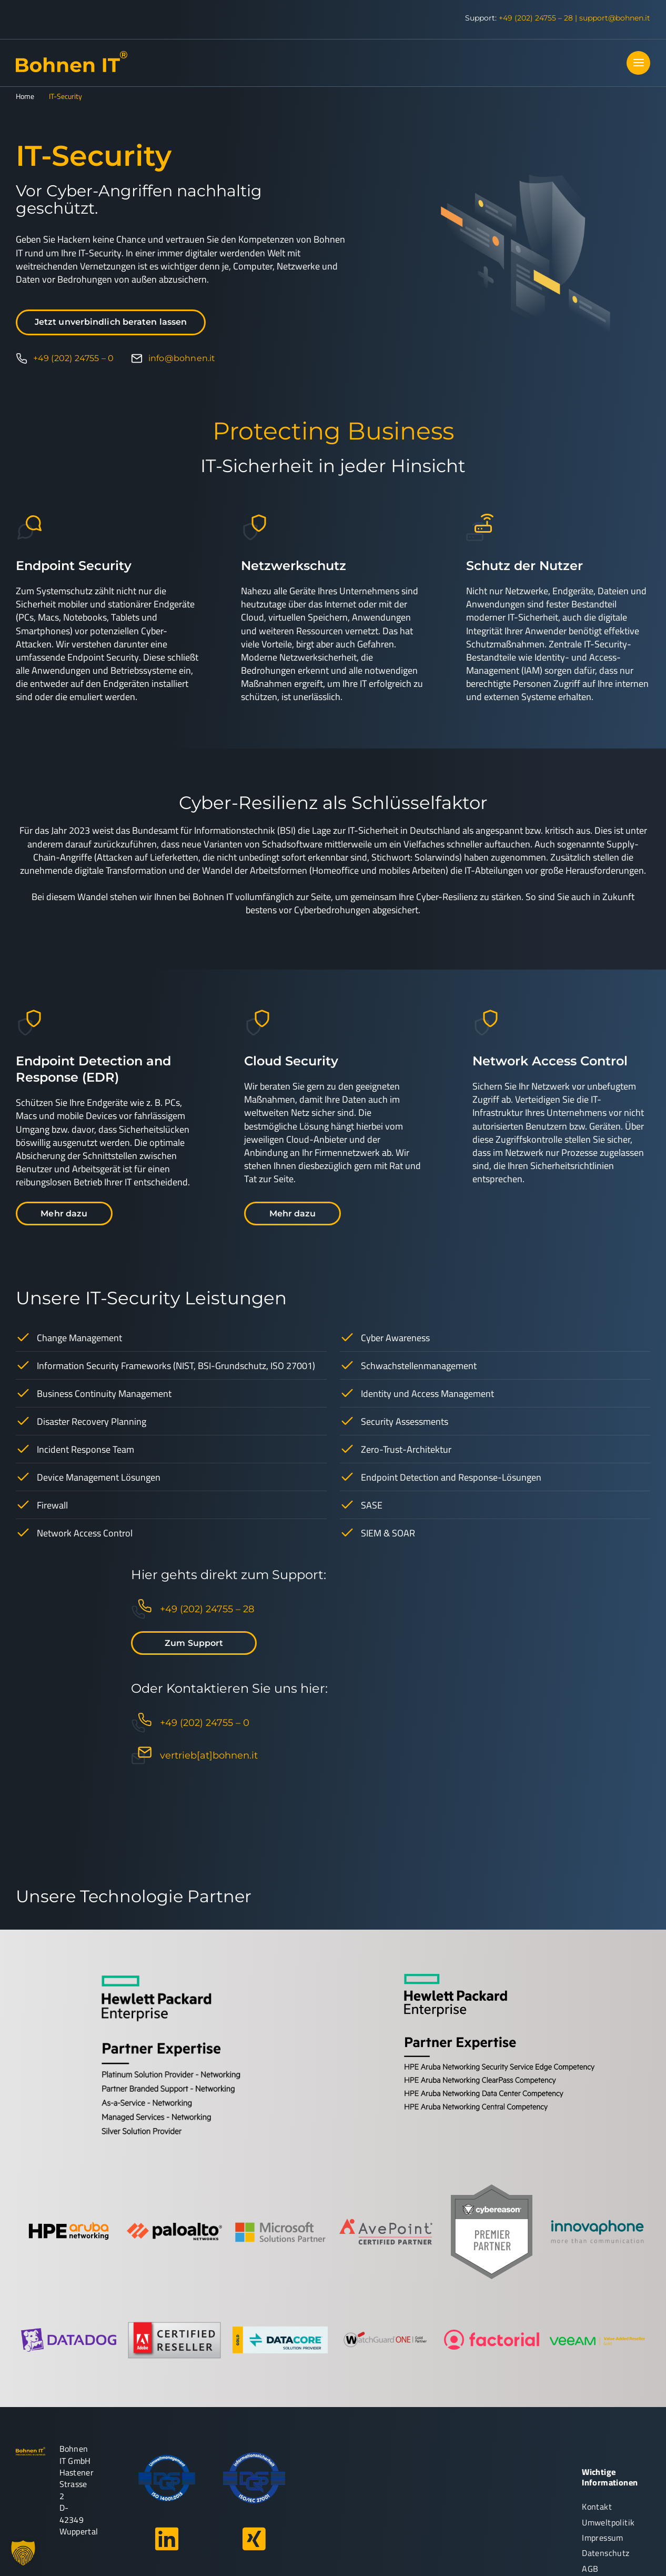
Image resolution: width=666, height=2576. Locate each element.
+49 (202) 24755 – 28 (536, 18)
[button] (23, 2553)
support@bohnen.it (614, 18)
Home (25, 96)
